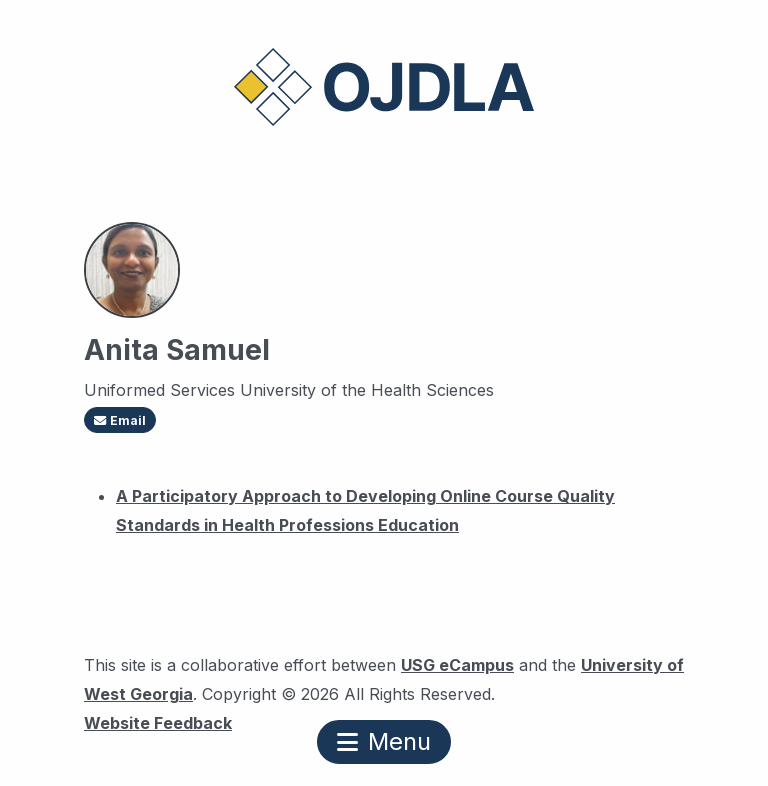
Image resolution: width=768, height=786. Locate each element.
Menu (384, 741)
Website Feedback (158, 720)
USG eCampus (457, 665)
